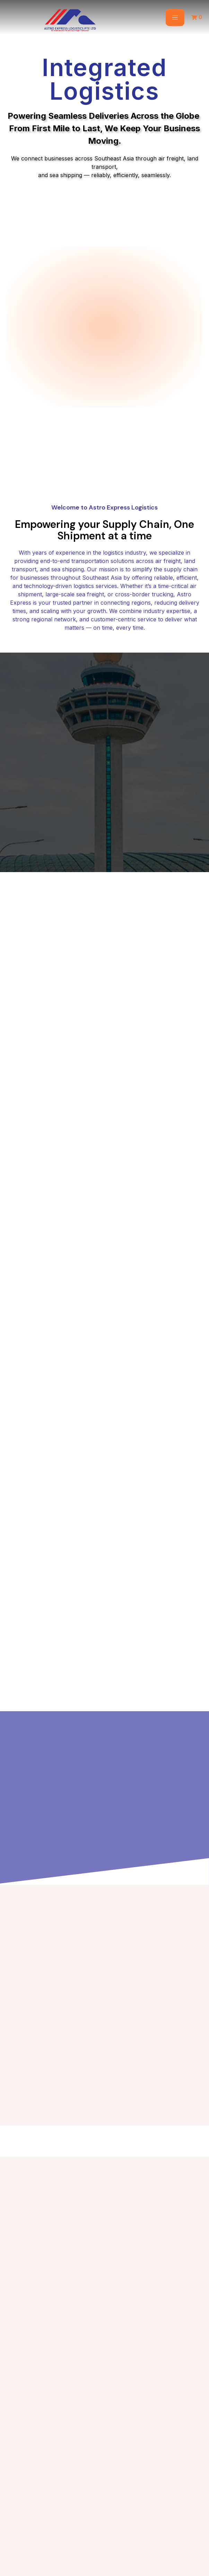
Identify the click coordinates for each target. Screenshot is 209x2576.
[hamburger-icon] (175, 17)
